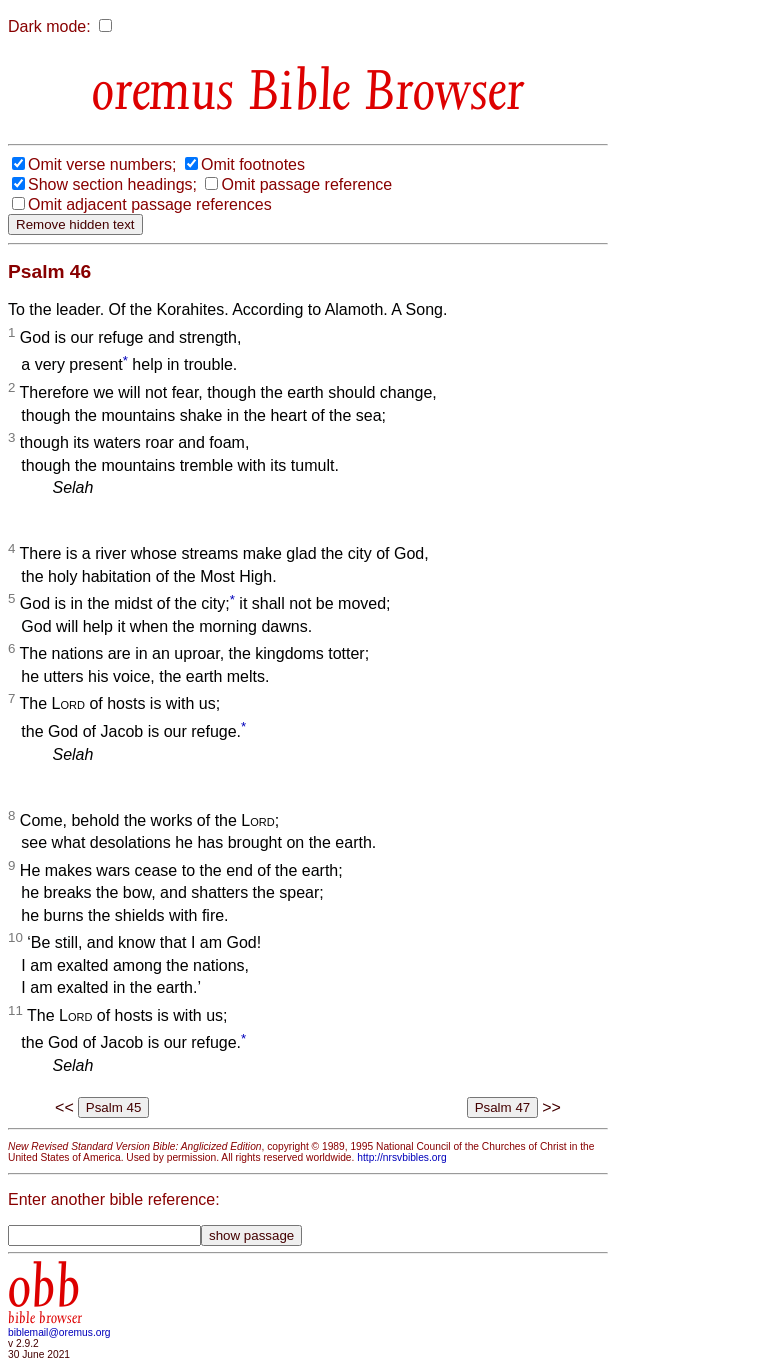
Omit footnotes (253, 164)
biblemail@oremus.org (59, 1332)
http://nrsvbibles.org (401, 1157)
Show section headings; (112, 184)
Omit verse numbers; (102, 164)
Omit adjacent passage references (150, 204)
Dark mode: (49, 26)
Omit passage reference (306, 184)
